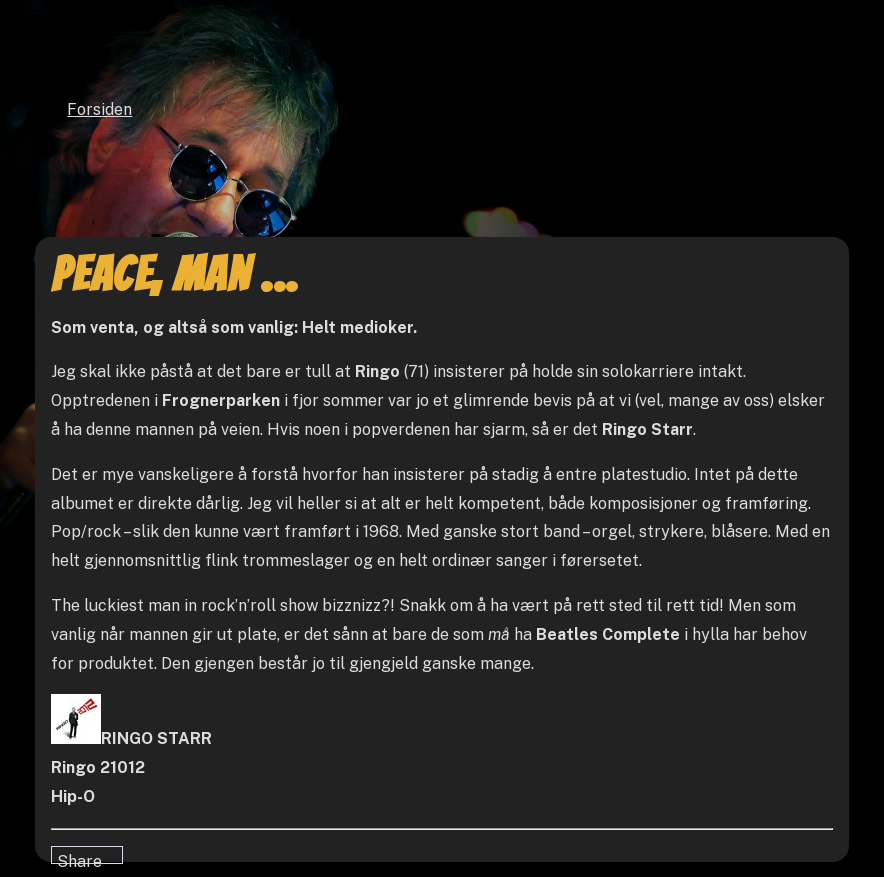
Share (79, 858)
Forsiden (99, 109)
